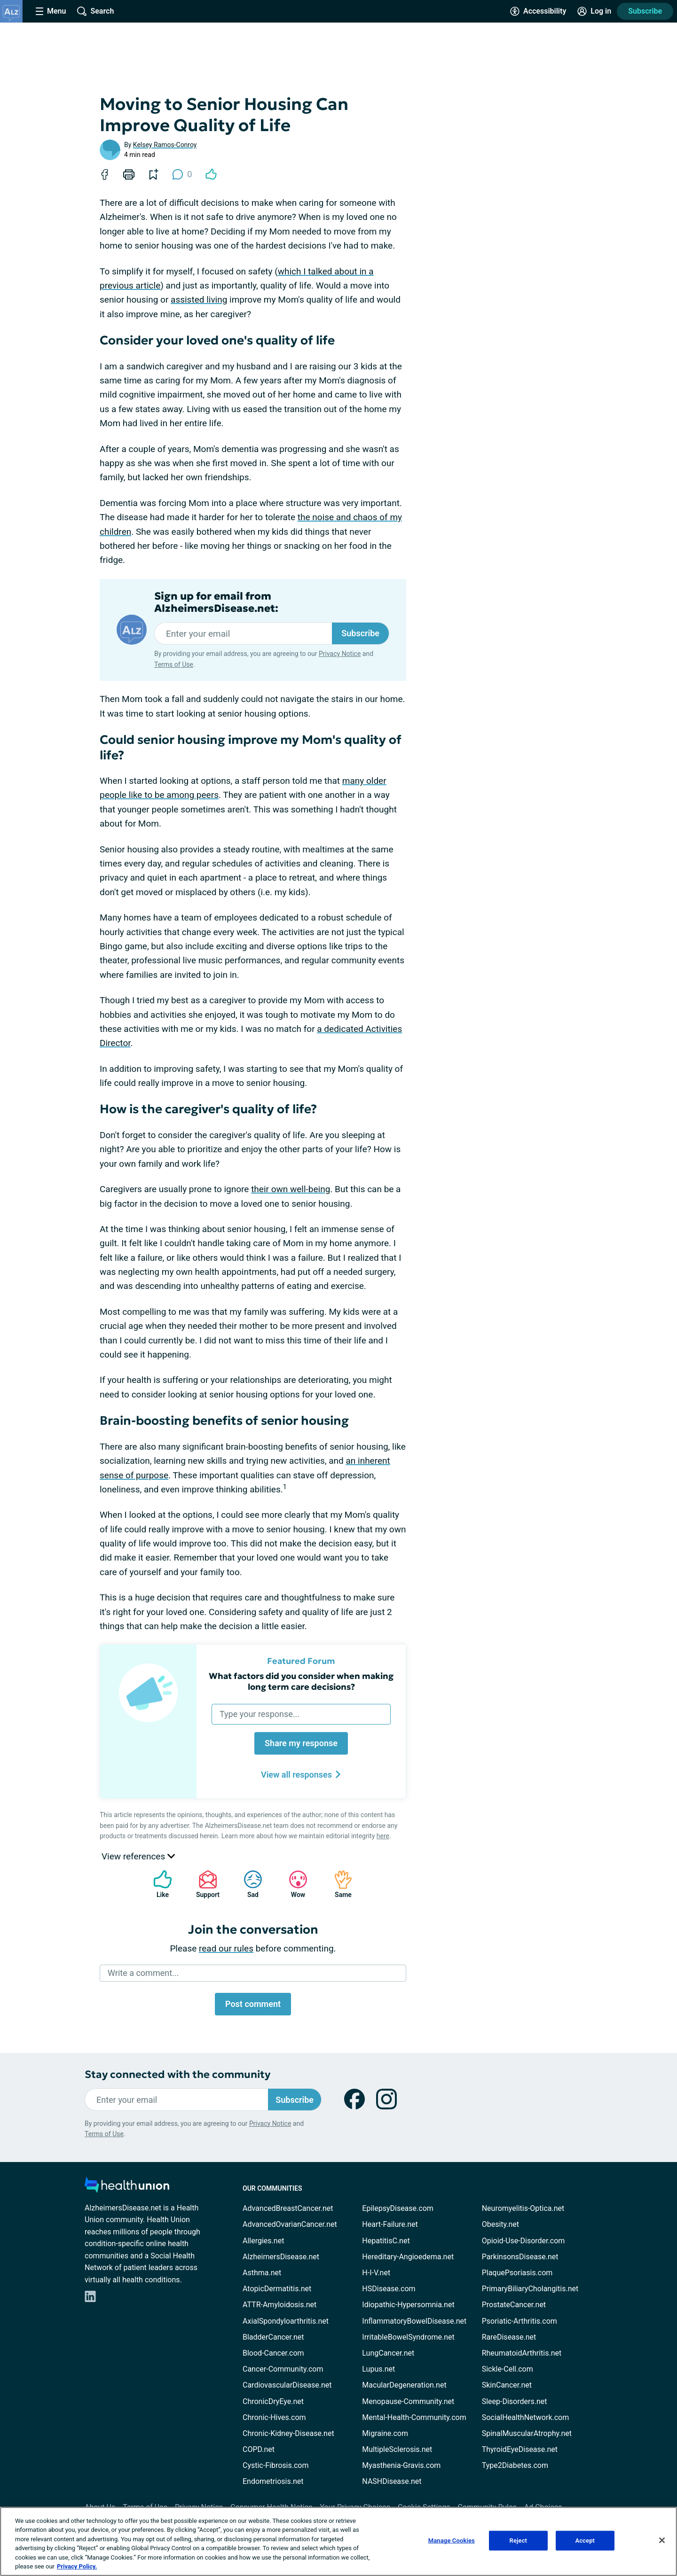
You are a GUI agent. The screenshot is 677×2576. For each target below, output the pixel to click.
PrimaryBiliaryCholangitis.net (530, 2288)
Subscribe (645, 11)
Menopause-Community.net (408, 2401)
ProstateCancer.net (514, 2304)
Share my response (301, 1743)
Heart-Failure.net (389, 2224)
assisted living (199, 299)
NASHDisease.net (391, 2481)
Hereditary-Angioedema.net (408, 2256)
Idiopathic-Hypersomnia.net (408, 2304)
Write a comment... (143, 1973)
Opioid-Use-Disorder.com (523, 2240)
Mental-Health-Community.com (414, 2417)
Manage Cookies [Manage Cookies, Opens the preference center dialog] (451, 2540)
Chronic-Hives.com (274, 2417)
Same (338, 1884)
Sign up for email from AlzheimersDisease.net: (216, 602)
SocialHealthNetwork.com (525, 2417)
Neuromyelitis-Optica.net (523, 2208)
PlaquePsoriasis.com (517, 2272)
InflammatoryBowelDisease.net (414, 2321)
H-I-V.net (376, 2272)
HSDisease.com (388, 2288)
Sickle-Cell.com (507, 2369)
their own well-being (290, 1189)
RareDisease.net (509, 2337)
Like (158, 1884)
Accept (585, 2540)
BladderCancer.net (273, 2337)
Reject (518, 2540)
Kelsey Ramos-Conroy (165, 144)
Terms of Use (173, 664)
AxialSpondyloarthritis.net (286, 2321)
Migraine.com (385, 2433)
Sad (248, 1884)
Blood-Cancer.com (273, 2353)
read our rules (226, 1948)
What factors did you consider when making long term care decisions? (301, 1681)
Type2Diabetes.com (515, 2465)
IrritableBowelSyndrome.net (408, 2337)
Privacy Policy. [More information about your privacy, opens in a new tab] (77, 2566)
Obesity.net (500, 2224)
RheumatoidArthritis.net (522, 2353)
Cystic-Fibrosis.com (275, 2465)
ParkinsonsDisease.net (520, 2256)
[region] (338, 2541)
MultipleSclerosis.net (397, 2449)
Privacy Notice (340, 653)
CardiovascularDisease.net (287, 2385)
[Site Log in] (594, 11)
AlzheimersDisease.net (281, 2256)
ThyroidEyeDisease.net (520, 2449)
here (383, 1836)
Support (204, 1884)
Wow (293, 1884)
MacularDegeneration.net (404, 2385)
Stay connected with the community (177, 2074)
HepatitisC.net (385, 2240)
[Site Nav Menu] (51, 11)
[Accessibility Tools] (538, 11)
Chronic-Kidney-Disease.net (288, 2433)
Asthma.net (262, 2272)
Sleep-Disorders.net (514, 2401)
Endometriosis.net (273, 2481)
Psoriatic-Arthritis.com (519, 2321)
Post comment (253, 2004)
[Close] (662, 2540)
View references (138, 1856)
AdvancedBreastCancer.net (288, 2208)
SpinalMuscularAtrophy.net (527, 2433)
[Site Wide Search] (95, 11)
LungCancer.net (388, 2353)
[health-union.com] (127, 2187)
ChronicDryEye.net (273, 2401)
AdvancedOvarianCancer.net (290, 2224)
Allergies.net (263, 2240)
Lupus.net (378, 2369)
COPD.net (259, 2449)
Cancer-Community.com (283, 2369)
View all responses (301, 1775)
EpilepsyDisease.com (397, 2208)
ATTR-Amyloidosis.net (279, 2304)
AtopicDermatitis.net (277, 2288)
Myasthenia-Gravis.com (401, 2465)
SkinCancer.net (507, 2385)
